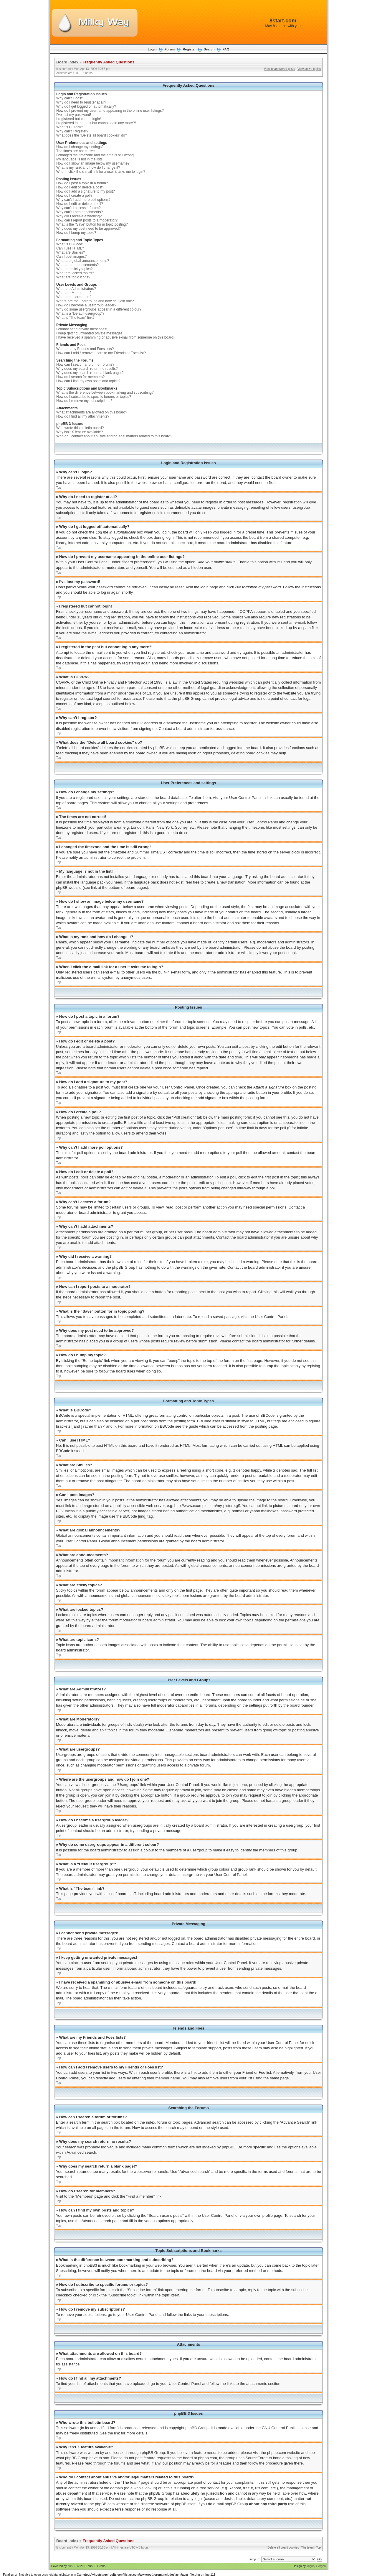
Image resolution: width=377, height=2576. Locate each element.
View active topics (309, 68)
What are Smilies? (70, 252)
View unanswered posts (279, 68)
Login (152, 49)
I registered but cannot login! (78, 119)
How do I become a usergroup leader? (86, 305)
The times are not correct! (76, 151)
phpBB (71, 2565)
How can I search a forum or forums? (85, 364)
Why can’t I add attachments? (79, 212)
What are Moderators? (73, 293)
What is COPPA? (69, 127)
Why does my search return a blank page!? (90, 373)
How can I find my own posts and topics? (88, 381)
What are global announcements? (82, 261)
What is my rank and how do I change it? (88, 167)
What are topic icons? (73, 277)
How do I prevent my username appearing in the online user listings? (110, 111)
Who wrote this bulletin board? (80, 428)
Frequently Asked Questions (109, 62)
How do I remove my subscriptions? (84, 401)
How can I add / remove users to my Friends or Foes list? (101, 353)
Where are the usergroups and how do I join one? (95, 301)
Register (189, 49)
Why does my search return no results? (87, 369)
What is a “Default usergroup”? (80, 313)
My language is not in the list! (79, 159)
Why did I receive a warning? (79, 216)
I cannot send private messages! (81, 329)
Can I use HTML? (70, 248)
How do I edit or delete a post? (80, 187)
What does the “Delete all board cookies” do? (91, 135)
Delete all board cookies (283, 2547)
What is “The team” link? (75, 318)
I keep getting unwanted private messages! (89, 333)
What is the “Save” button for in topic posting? (92, 224)
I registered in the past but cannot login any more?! (96, 123)
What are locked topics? (75, 273)
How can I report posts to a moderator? (87, 220)
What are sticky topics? (74, 269)
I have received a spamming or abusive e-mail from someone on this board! (115, 337)
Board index (67, 62)
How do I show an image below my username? (93, 163)
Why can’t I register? (72, 131)
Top (58, 487)
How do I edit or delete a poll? (79, 204)
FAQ (226, 49)
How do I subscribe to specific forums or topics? (93, 397)
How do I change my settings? (80, 147)
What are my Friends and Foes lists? (85, 349)
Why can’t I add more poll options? (83, 200)
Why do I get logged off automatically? (86, 106)
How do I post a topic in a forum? (82, 183)
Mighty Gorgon (316, 2565)
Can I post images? (71, 257)
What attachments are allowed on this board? (91, 412)
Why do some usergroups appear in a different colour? (98, 309)
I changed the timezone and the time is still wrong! (95, 155)
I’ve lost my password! (73, 115)
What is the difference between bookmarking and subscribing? (105, 392)
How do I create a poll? (74, 195)
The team (307, 2547)
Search (209, 49)
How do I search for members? (80, 377)
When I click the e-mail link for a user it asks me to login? (100, 172)
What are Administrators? (76, 289)
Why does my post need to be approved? (88, 228)
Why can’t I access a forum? (78, 208)
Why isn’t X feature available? (79, 432)
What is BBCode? (70, 244)
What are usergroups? (73, 297)
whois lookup (145, 2487)
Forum (170, 49)
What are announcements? (77, 265)
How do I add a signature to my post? (85, 191)
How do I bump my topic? (76, 233)
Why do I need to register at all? (81, 102)
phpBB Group (197, 2427)
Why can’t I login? (70, 98)
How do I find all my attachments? (82, 416)
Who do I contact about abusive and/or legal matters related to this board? (114, 436)
